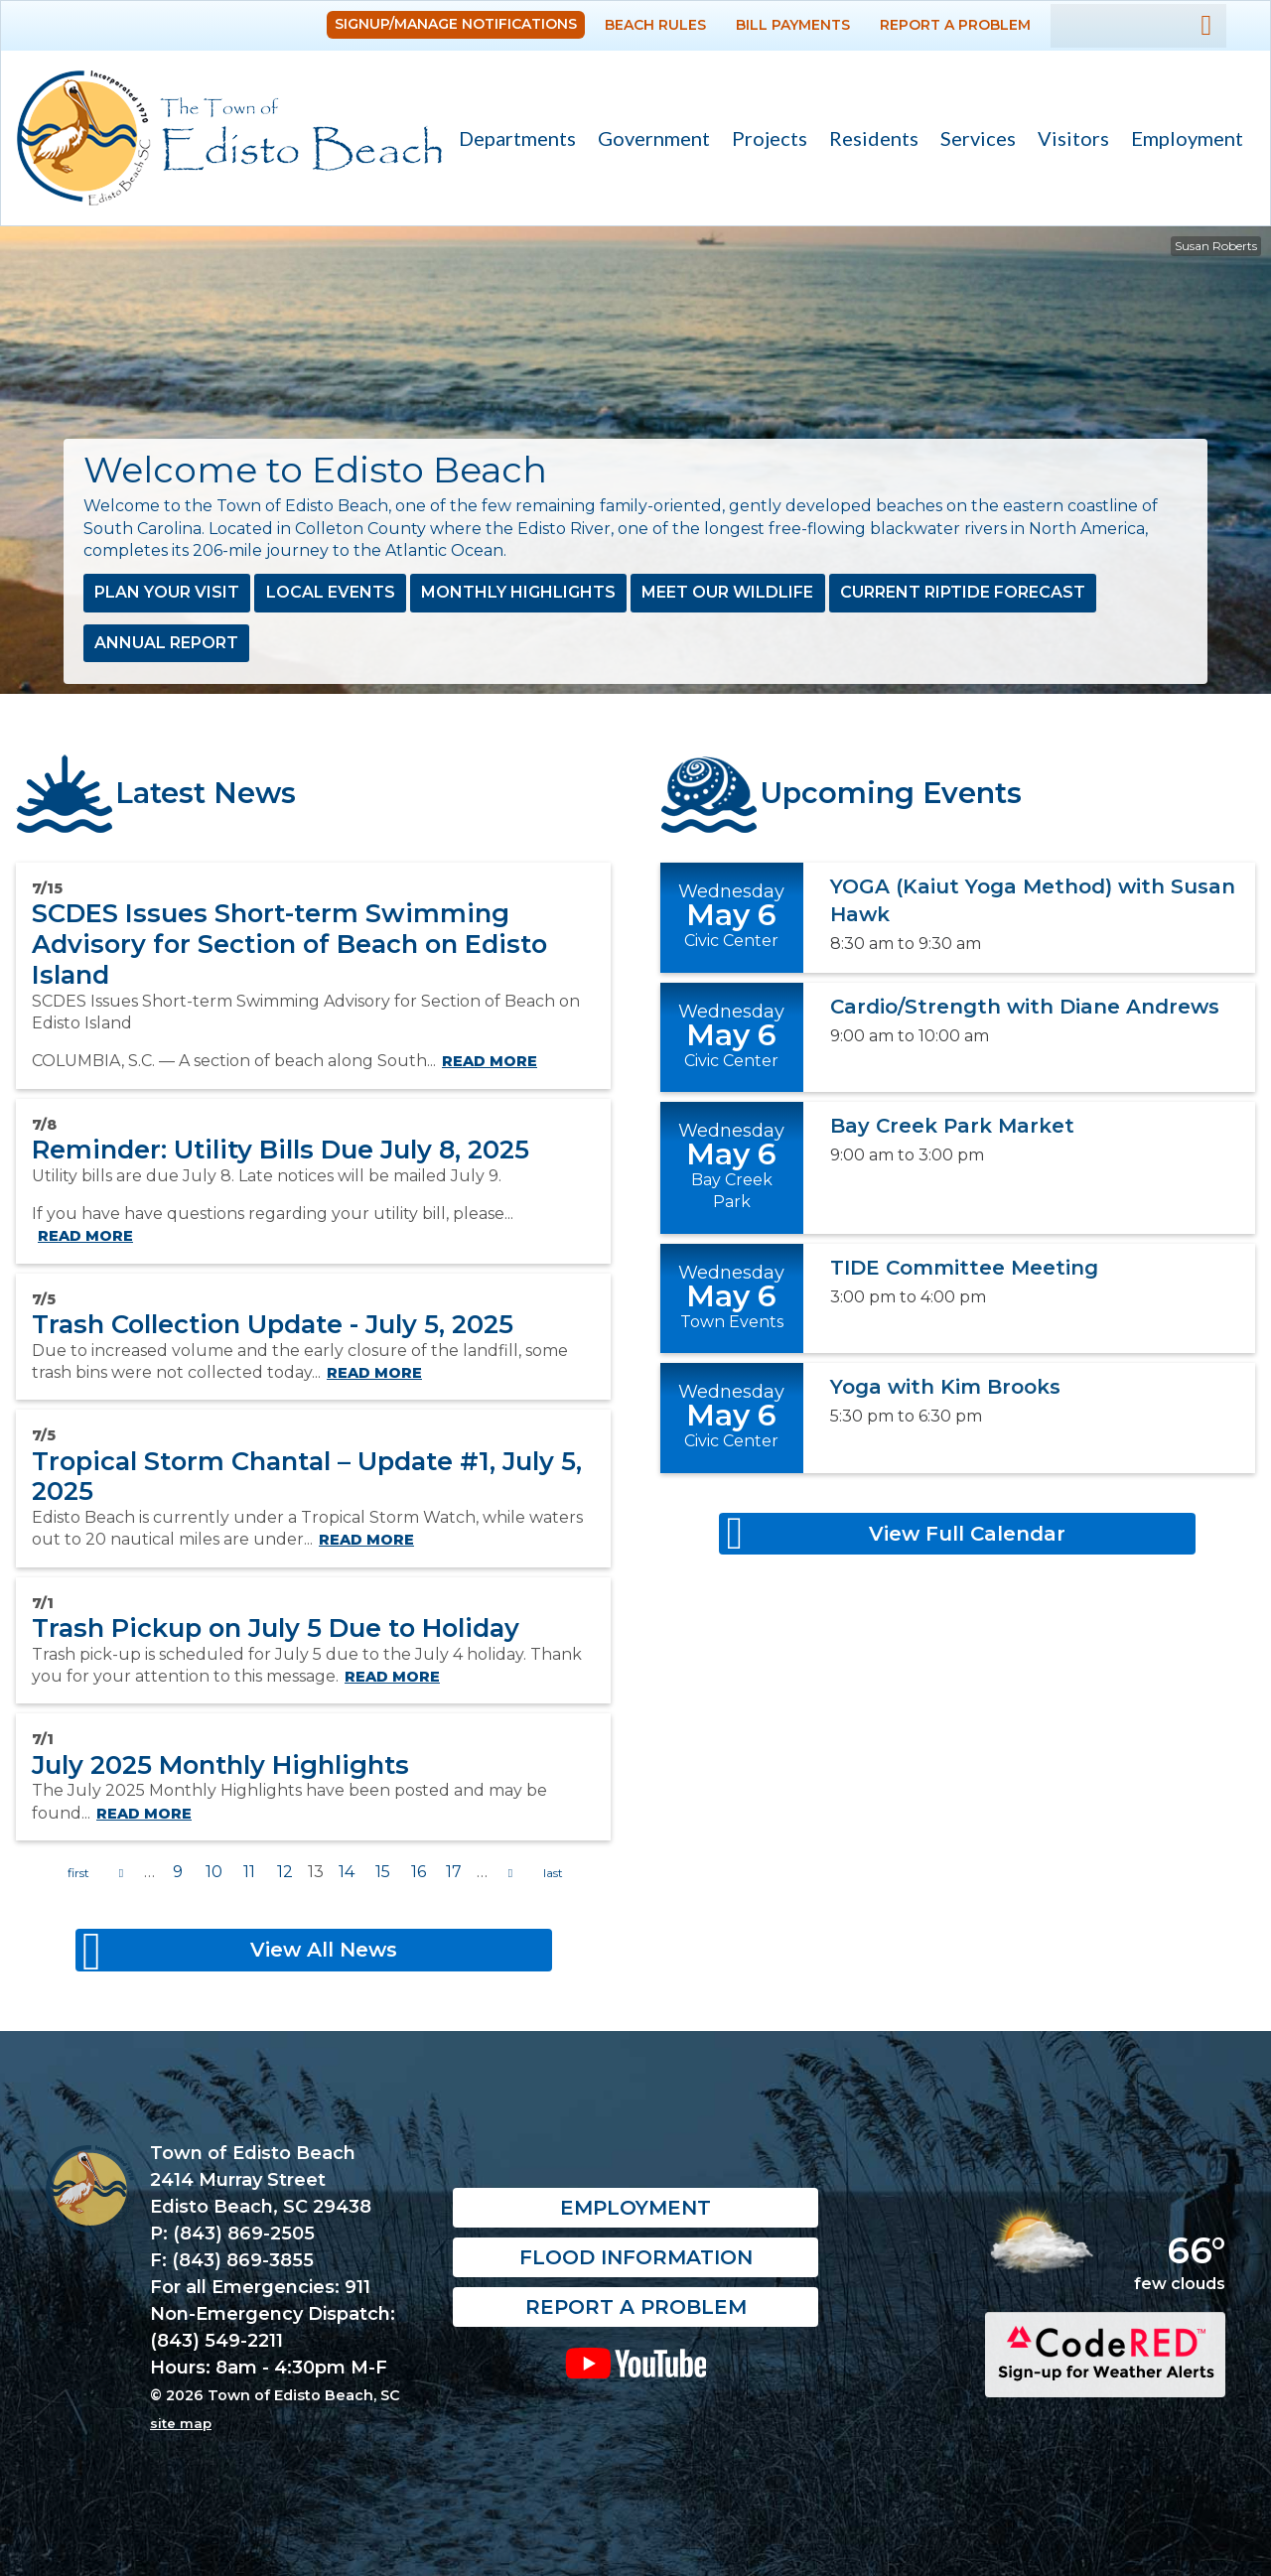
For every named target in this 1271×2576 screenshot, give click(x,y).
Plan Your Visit (166, 592)
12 (285, 1871)
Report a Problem (955, 25)
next (510, 1873)
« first (78, 1873)
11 (249, 1871)
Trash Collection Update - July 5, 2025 (272, 1323)
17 (454, 1871)
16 (418, 1871)
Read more (489, 1061)
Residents (868, 140)
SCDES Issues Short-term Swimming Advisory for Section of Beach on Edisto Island (289, 943)
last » (553, 1873)
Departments (512, 140)
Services (972, 140)
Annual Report (166, 642)
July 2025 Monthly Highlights (220, 1764)
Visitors (1068, 140)
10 (214, 1871)
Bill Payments (793, 25)
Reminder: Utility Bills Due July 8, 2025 (280, 1149)
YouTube (635, 2362)
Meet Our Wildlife (727, 592)
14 (346, 1871)
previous (121, 1873)
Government (648, 140)
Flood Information (636, 2257)
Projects (769, 138)
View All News (323, 1950)
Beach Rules (655, 25)
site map (181, 2423)
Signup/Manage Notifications (456, 24)
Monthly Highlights (518, 592)
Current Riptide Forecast (962, 592)
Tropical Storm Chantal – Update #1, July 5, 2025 (307, 1476)
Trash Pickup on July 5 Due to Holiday (275, 1627)
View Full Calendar (967, 1534)
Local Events (330, 592)
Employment (1187, 138)
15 (382, 1871)
